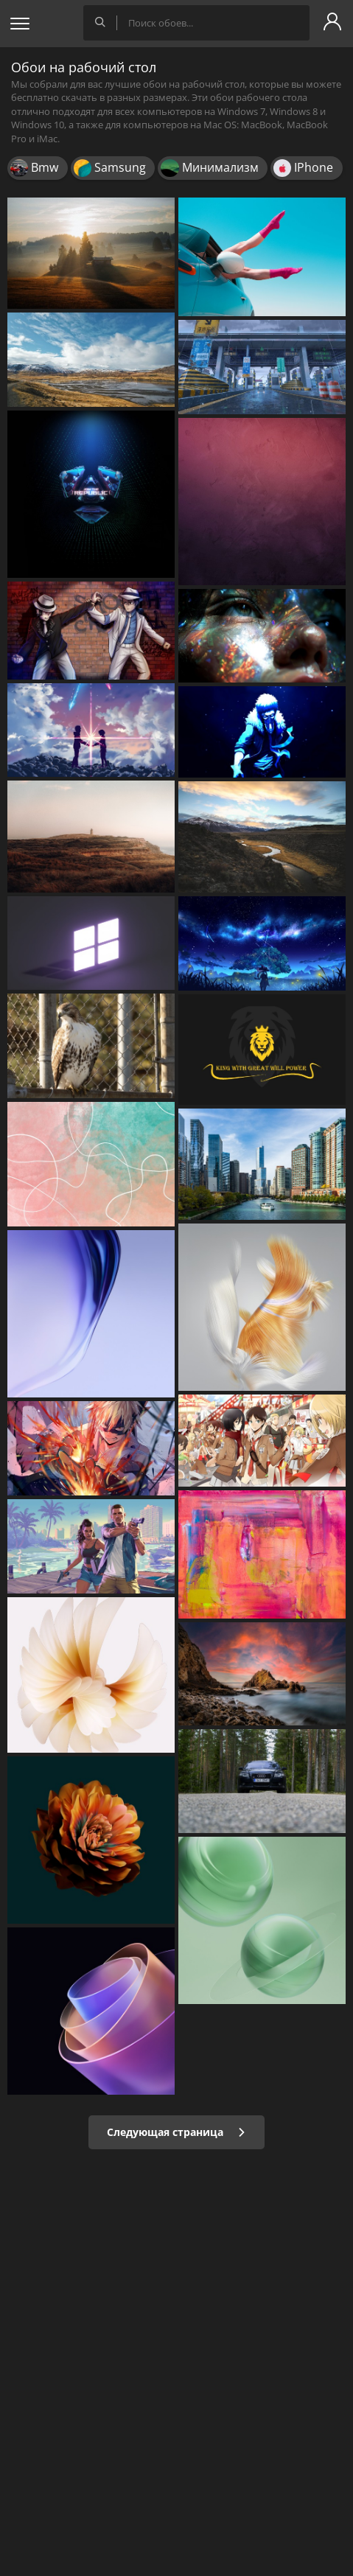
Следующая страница (176, 2132)
